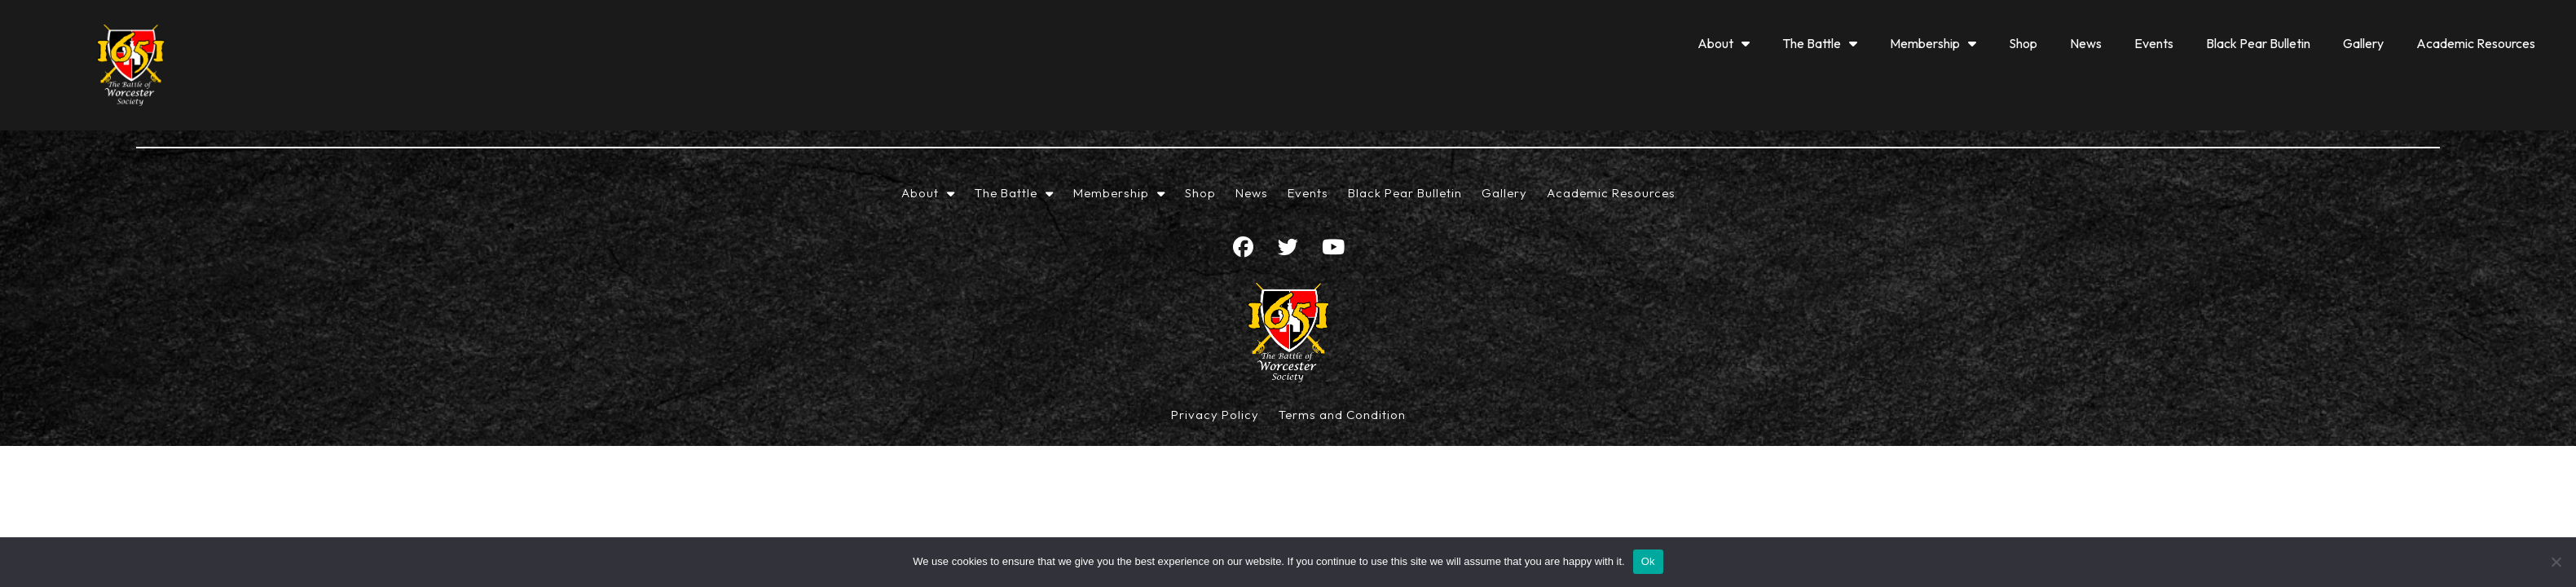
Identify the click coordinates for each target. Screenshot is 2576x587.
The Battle (1819, 43)
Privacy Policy (1215, 414)
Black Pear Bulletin (2258, 43)
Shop (2023, 43)
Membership (1933, 43)
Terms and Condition (1342, 414)
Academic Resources (2475, 43)
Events (2153, 43)
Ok (1648, 561)
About (1724, 43)
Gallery (2363, 43)
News (2086, 43)
